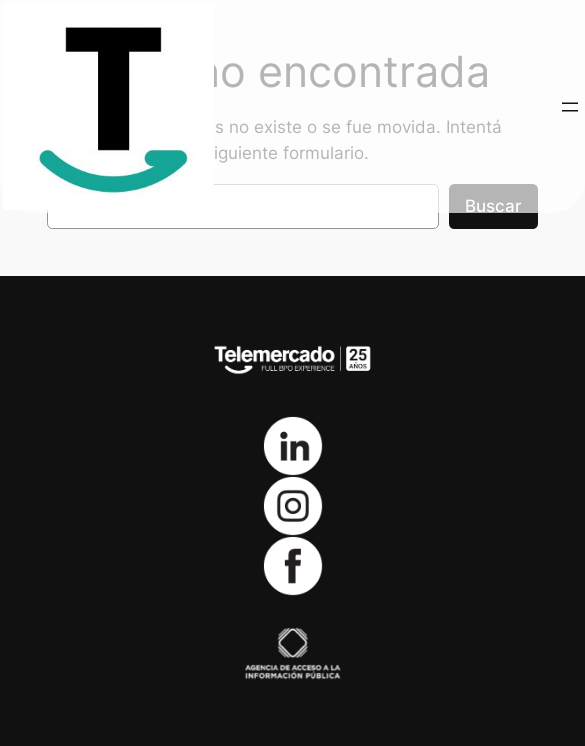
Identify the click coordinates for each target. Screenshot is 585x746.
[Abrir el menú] (570, 107)
